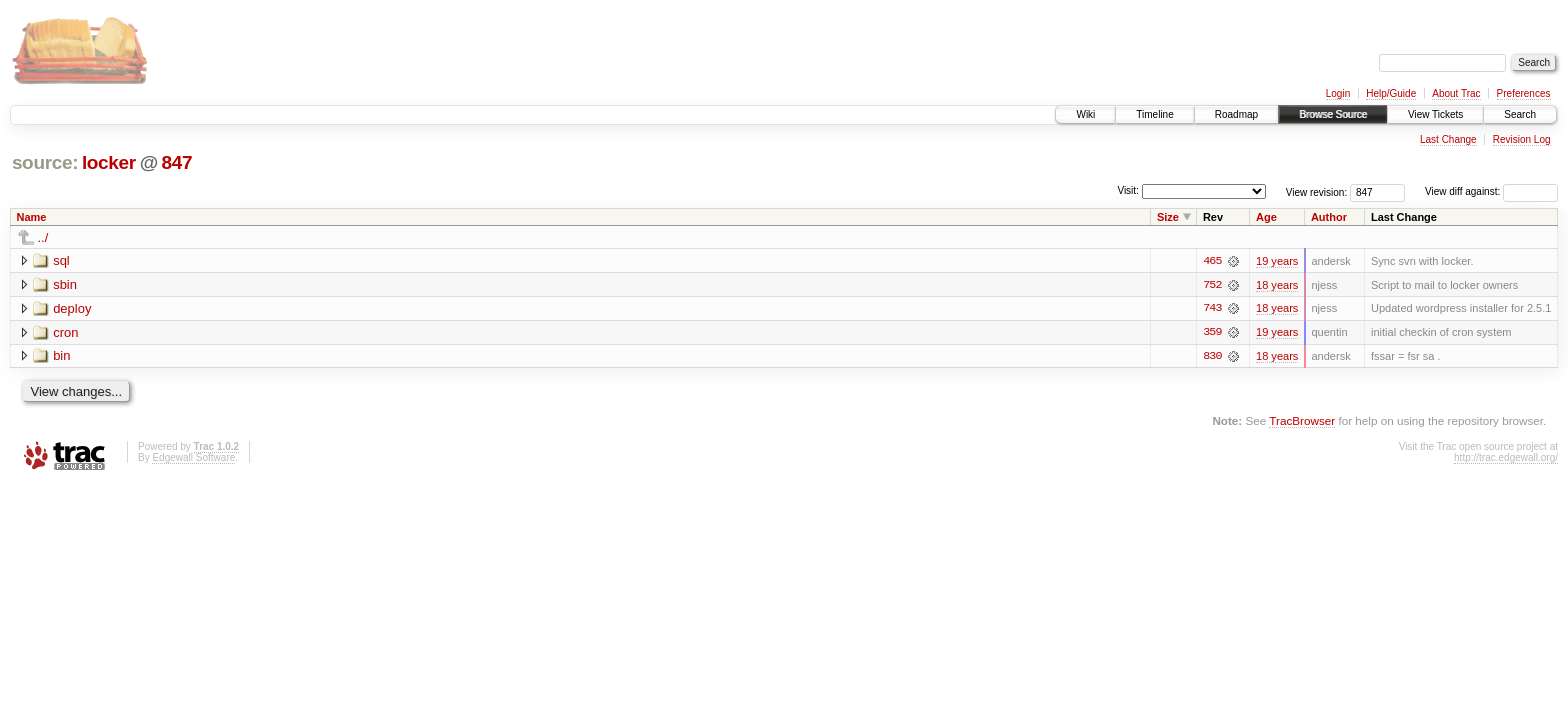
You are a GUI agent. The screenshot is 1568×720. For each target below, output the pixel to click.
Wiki (1085, 114)
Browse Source (1333, 114)
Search (1520, 114)
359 (1212, 333)
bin (61, 356)
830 (1212, 357)
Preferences (1524, 93)
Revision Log (1522, 139)
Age (1266, 217)
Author (1329, 217)
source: (45, 162)
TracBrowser (1302, 421)
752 (1212, 285)
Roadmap (1236, 114)
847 (177, 162)
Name (32, 217)
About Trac (1456, 93)
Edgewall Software (193, 458)
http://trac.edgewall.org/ (1506, 458)
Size (1168, 217)
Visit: (1128, 190)
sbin (65, 284)
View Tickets (1435, 114)
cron (65, 332)
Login (1338, 93)
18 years (1277, 285)
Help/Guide (1391, 93)
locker (109, 162)
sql (61, 260)
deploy (72, 308)
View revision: (1317, 191)
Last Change (1448, 139)
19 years (1277, 261)
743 (1212, 309)
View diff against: (1491, 191)
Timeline (1154, 114)
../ (43, 237)
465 (1212, 261)
